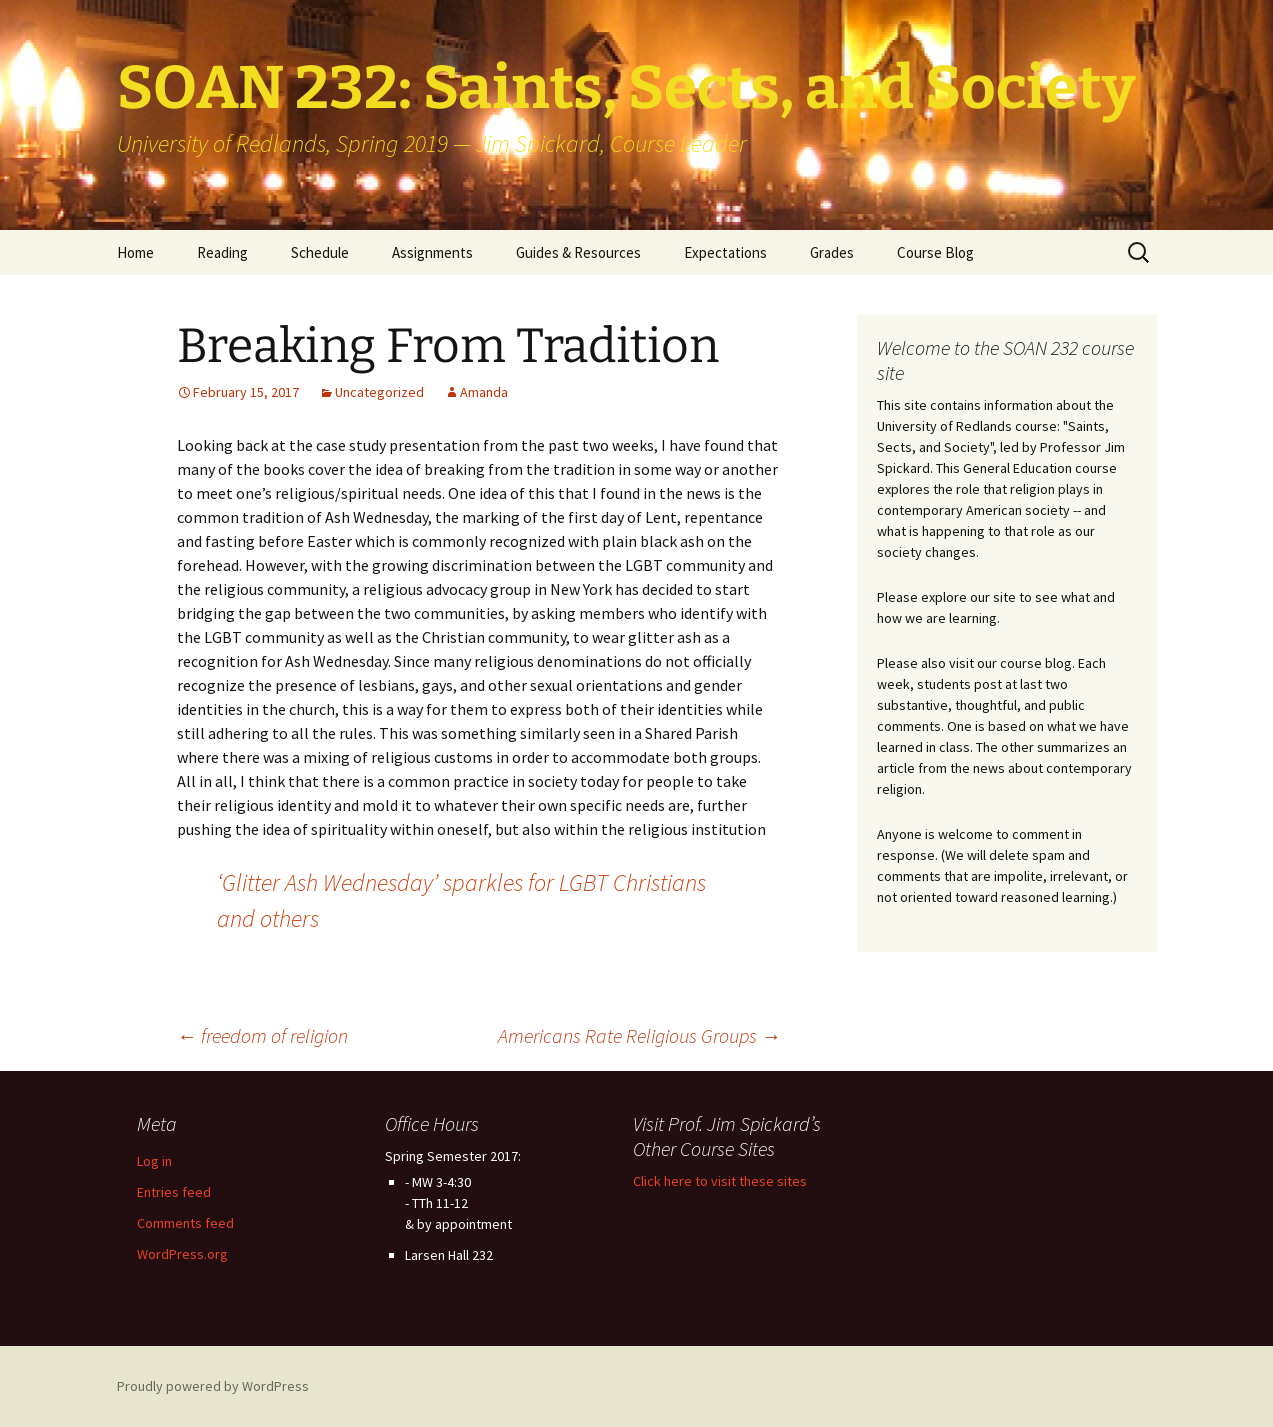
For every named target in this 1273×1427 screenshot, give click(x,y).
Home (135, 252)
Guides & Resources (578, 252)
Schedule (320, 252)
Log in (154, 1161)
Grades (832, 252)
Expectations (725, 252)
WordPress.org (182, 1254)
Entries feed (174, 1192)
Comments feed (185, 1223)
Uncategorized (379, 392)
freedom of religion (262, 1035)
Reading (222, 252)
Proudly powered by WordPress (213, 1386)
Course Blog (935, 252)
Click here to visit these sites (720, 1181)
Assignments (432, 252)
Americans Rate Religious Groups (639, 1035)
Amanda (484, 392)
